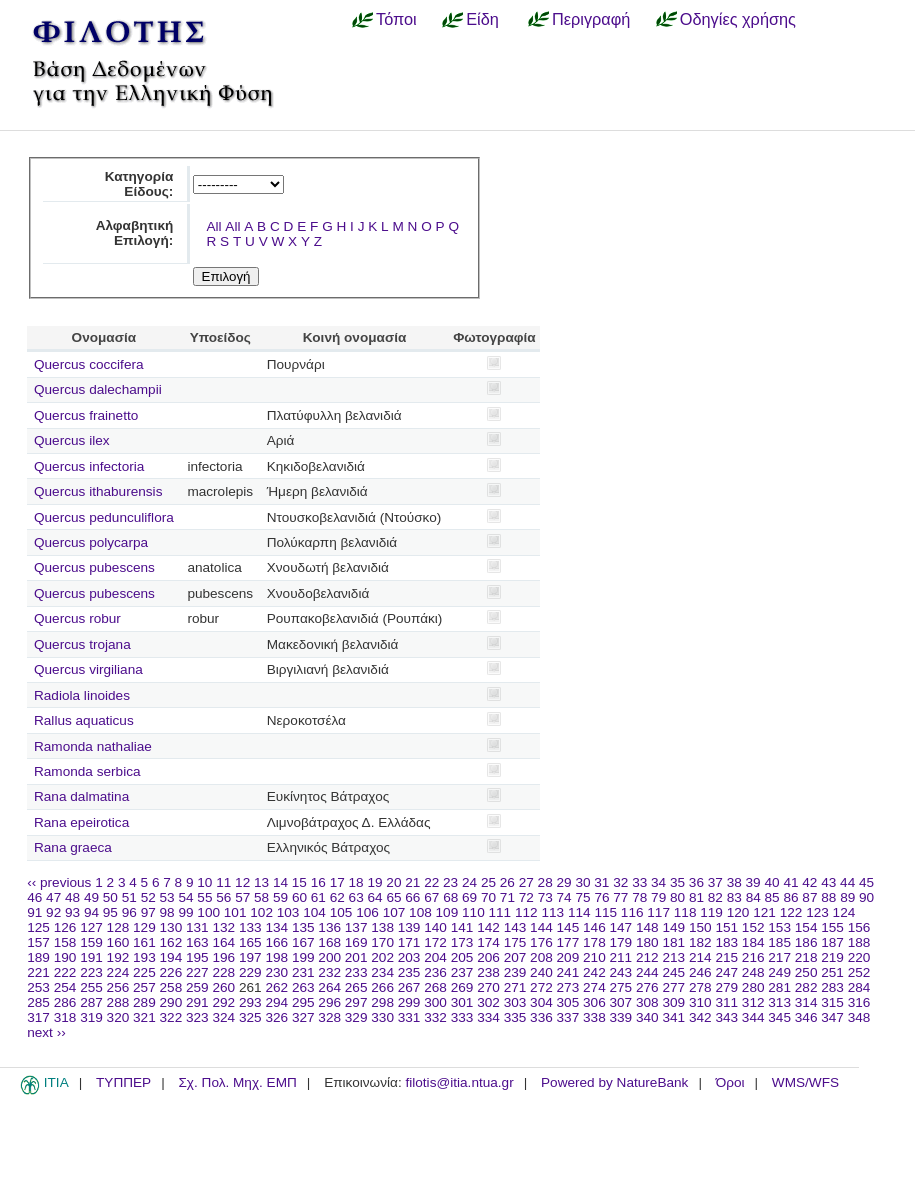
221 (38, 972)
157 (38, 942)
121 (764, 912)
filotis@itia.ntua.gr (459, 1082)
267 (409, 987)
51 (129, 897)
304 (541, 1002)
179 (621, 942)
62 (337, 897)
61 (318, 897)
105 (341, 912)
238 (488, 972)
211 (621, 957)
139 (409, 927)
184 (753, 942)
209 (568, 957)
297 (356, 1002)
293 (250, 1002)
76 (601, 897)
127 (91, 927)
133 (250, 927)
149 (673, 927)
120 (738, 912)
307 (621, 1002)
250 (806, 972)
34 (658, 882)
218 (806, 957)
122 (791, 912)
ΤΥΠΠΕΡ (123, 1082)
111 (500, 912)
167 (303, 942)
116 (632, 912)
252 (859, 972)
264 (329, 987)
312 (753, 1002)
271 (515, 987)
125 (38, 927)
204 (435, 957)
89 (847, 897)
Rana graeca (73, 847)
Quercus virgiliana (88, 669)
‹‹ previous (59, 882)
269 (462, 987)
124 (844, 912)
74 (564, 897)
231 (303, 972)
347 (832, 1017)
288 (118, 1002)
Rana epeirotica (81, 822)
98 (167, 912)
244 (647, 972)
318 (65, 1017)
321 (144, 1017)
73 (545, 897)
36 (696, 882)
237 (462, 972)
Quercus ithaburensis (98, 491)
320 (118, 1017)
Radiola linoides (82, 695)
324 (223, 1017)
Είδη (482, 19)
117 (658, 912)
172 (435, 942)
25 (488, 882)
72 (526, 897)
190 (65, 957)
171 (409, 942)
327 (303, 1017)
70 (488, 897)
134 (276, 927)
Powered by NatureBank (614, 1082)
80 (677, 897)
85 (772, 897)
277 (673, 987)
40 (771, 882)
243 (621, 972)
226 (171, 972)
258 (171, 987)
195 (197, 957)
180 (647, 942)
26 (507, 882)
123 (817, 912)
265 (356, 987)
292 (223, 1002)
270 (488, 987)
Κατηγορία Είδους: (139, 184)
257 (144, 987)
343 (726, 1017)
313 (779, 1002)
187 (832, 942)
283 (832, 987)
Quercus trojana (82, 644)
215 (726, 957)
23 (450, 882)
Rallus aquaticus (84, 720)
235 (409, 972)
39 (753, 882)
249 (779, 972)
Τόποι (396, 19)
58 (261, 897)
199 (303, 957)
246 (700, 972)
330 (382, 1017)
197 (250, 957)
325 (250, 1017)
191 (91, 957)
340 (647, 1017)
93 (72, 912)
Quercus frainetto (86, 415)
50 (110, 897)
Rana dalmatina (81, 796)
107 (394, 912)
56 (223, 897)
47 (53, 897)
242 (594, 972)
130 (171, 927)
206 (488, 957)
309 (673, 1002)
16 (318, 882)
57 (242, 897)
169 (356, 942)
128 (118, 927)
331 (409, 1017)
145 (568, 927)
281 (779, 987)
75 (582, 897)
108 (420, 912)
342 (700, 1017)
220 (859, 957)
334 (488, 1017)
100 (208, 912)
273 (568, 987)
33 (639, 882)
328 (329, 1017)
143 (515, 927)
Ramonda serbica (87, 771)
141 (462, 927)
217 (779, 957)
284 (859, 987)
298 (382, 1002)
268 (435, 987)
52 (148, 897)
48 (72, 897)
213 (673, 957)
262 (276, 987)
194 (171, 957)
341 (673, 1017)
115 (605, 912)
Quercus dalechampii (98, 389)
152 (753, 927)
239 (515, 972)
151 (726, 927)
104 (314, 912)
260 (223, 987)
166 (276, 942)
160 (118, 942)
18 (356, 882)
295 (303, 1002)
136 (329, 927)
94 (91, 912)
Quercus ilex (72, 440)
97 (148, 912)
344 (753, 1017)
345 (779, 1017)
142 (488, 927)
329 (356, 1017)
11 (223, 882)
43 (828, 882)
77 (620, 897)
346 (806, 1017)
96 (129, 912)
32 (620, 882)
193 (144, 957)
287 (91, 1002)
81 (696, 897)
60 (299, 897)
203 (409, 957)
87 (809, 897)
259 (197, 987)
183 (726, 942)
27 (526, 882)
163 (197, 942)
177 (568, 942)
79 (658, 897)
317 (38, 1017)
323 (197, 1017)
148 (647, 927)
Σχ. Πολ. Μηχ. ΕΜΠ (237, 1082)
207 (515, 957)
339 (621, 1017)
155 (832, 927)
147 (621, 927)
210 (594, 957)
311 (726, 1002)
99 (185, 912)
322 (171, 1017)
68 (450, 897)
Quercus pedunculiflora (104, 517)
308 (647, 1002)
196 (223, 957)
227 (197, 972)
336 (541, 1017)
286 (65, 1002)
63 (356, 897)
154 (806, 927)
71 (507, 897)
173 (462, 942)
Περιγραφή (591, 19)
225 (144, 972)
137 (356, 927)
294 (276, 1002)
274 (594, 987)
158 (65, 942)
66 (412, 897)
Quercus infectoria (89, 466)
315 (832, 1002)
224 (118, 972)
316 (859, 1002)
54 (185, 897)
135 (303, 927)
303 (515, 1002)
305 (568, 1002)
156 (859, 927)
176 (541, 942)
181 (673, 942)
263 (303, 987)
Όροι (730, 1082)
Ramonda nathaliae (93, 746)
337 (568, 1017)
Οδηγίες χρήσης (738, 19)
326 (276, 1017)
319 (91, 1017)
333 (462, 1017)
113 (552, 912)
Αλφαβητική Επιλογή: (135, 233)
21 (412, 882)
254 (65, 987)
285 (38, 1002)
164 (223, 942)
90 (866, 897)
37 (715, 882)
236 (435, 972)
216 (753, 957)
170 (382, 942)
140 (435, 927)
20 (393, 882)
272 (541, 987)
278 (700, 987)
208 (541, 957)
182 (700, 942)
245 (673, 972)
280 (753, 987)
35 (677, 882)
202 (382, 957)
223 (91, 972)
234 (382, 972)
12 (242, 882)
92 (53, 912)
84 (753, 897)
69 (469, 897)
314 (806, 1002)
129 (144, 927)
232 (329, 972)
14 (280, 882)
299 (409, 1002)
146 (594, 927)
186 (806, 942)
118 (685, 912)
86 (790, 897)
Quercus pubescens (94, 567)
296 (329, 1002)
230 (276, 972)
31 (601, 882)
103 (288, 912)
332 (435, 1017)
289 (144, 1002)
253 (38, 987)
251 (832, 972)
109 (447, 912)
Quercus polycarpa (91, 542)
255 (91, 987)
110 (473, 912)
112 (526, 912)
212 (647, 957)
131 (197, 927)
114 (579, 912)
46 (34, 897)
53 (167, 897)
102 (261, 912)
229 (250, 972)
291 (197, 1002)
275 (621, 987)
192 (118, 957)
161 (144, 942)
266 (382, 987)
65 (393, 897)
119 (711, 912)
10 (204, 882)
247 (726, 972)
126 (65, 927)
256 (118, 987)
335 (515, 1017)
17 (337, 882)
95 (110, 912)
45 (866, 882)
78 (639, 897)
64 (375, 897)
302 (488, 1002)
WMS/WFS (805, 1082)
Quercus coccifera (89, 364)
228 (223, 972)
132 (223, 927)
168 (329, 942)
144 (541, 927)
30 (582, 882)
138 (382, 927)
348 (859, 1017)
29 (564, 882)
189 (38, 957)
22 (431, 882)
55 (204, 897)
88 (828, 897)
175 (515, 942)
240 (541, 972)
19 (374, 882)
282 (806, 987)
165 (250, 942)
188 (859, 942)
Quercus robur (77, 618)
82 (715, 897)
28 (545, 882)
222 (65, 972)
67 (431, 897)
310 (700, 1002)
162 (171, 942)
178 (594, 942)
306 (594, 1002)
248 (753, 972)
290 (171, 1002)
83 (734, 897)
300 (435, 1002)
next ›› (46, 1032)
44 (847, 882)
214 (700, 957)
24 (469, 882)
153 (779, 927)
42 (809, 882)
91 (34, 912)
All (213, 226)
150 (700, 927)
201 (356, 957)
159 (91, 942)
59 (280, 897)
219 (832, 957)
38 (734, 882)
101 (235, 912)
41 (790, 882)
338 (594, 1017)
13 (261, 882)
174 (488, 942)
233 (356, 972)
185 (779, 942)
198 (276, 957)
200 (329, 957)
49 (91, 897)
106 (367, 912)
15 (299, 882)
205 (462, 957)
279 (726, 987)
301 (462, 1002)
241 (568, 972)
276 (647, 987)
